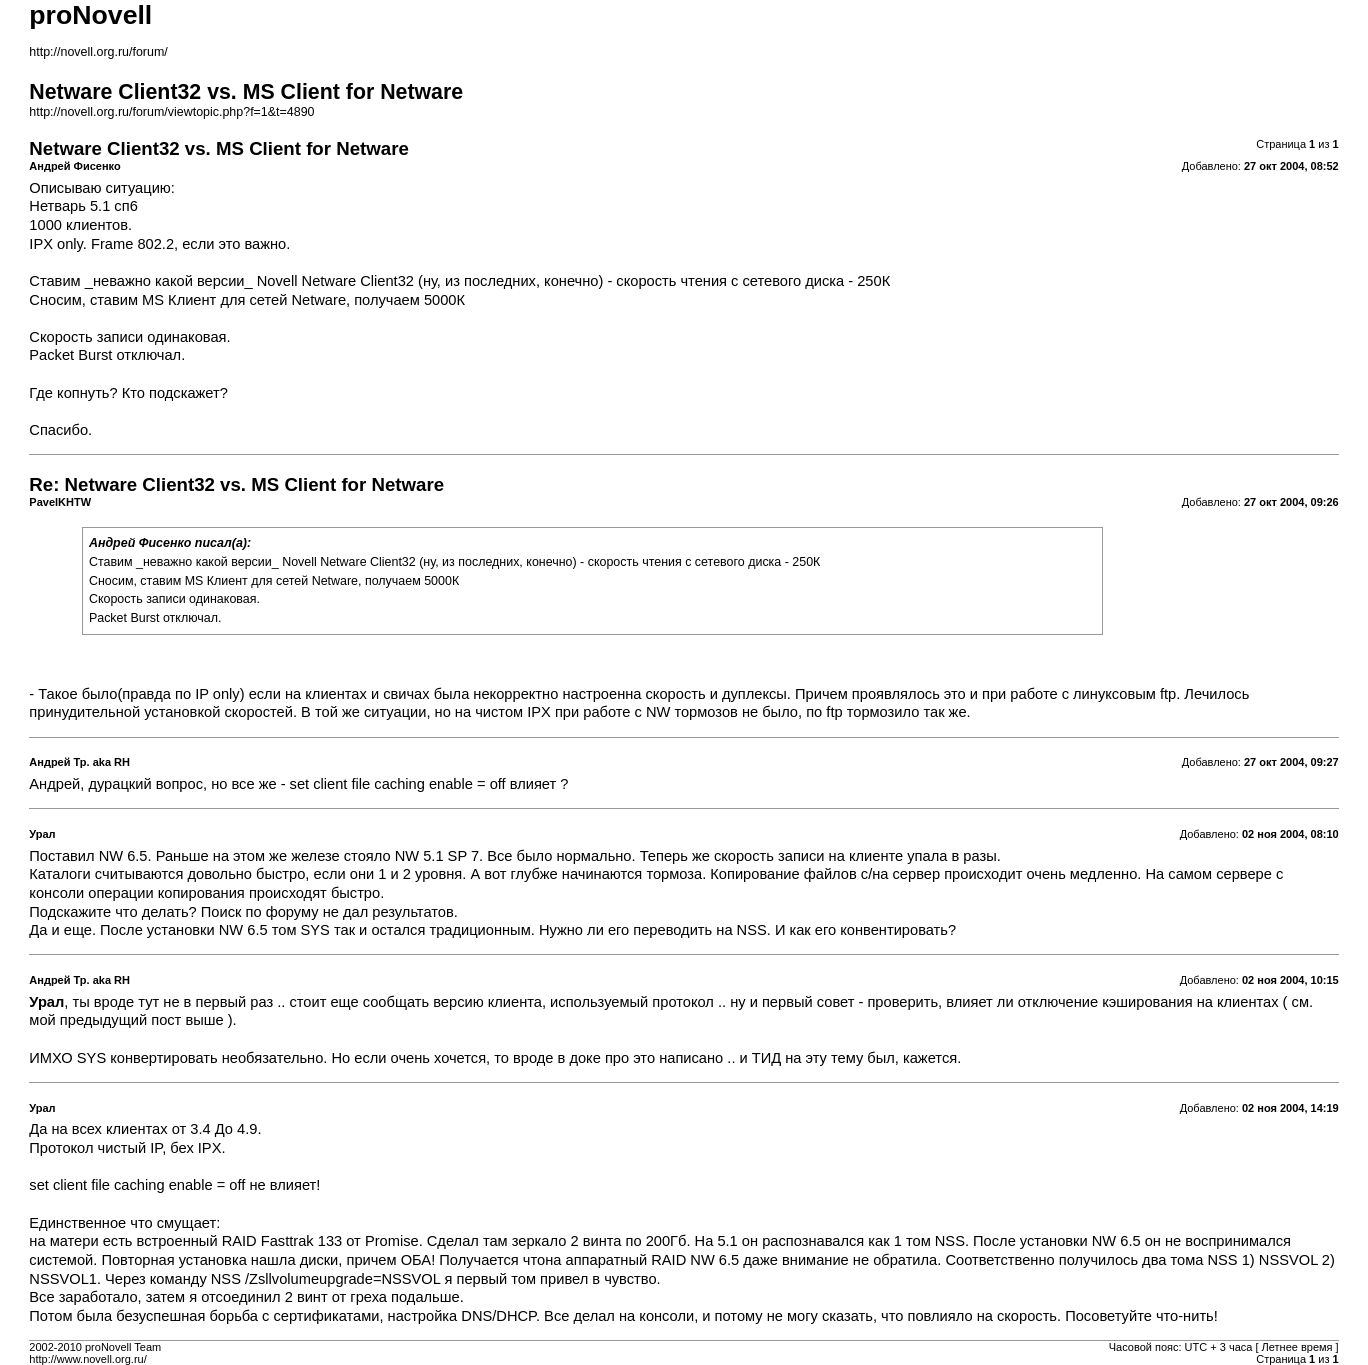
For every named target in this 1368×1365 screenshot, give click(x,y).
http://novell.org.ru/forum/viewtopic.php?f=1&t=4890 (171, 112)
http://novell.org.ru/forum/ (98, 52)
